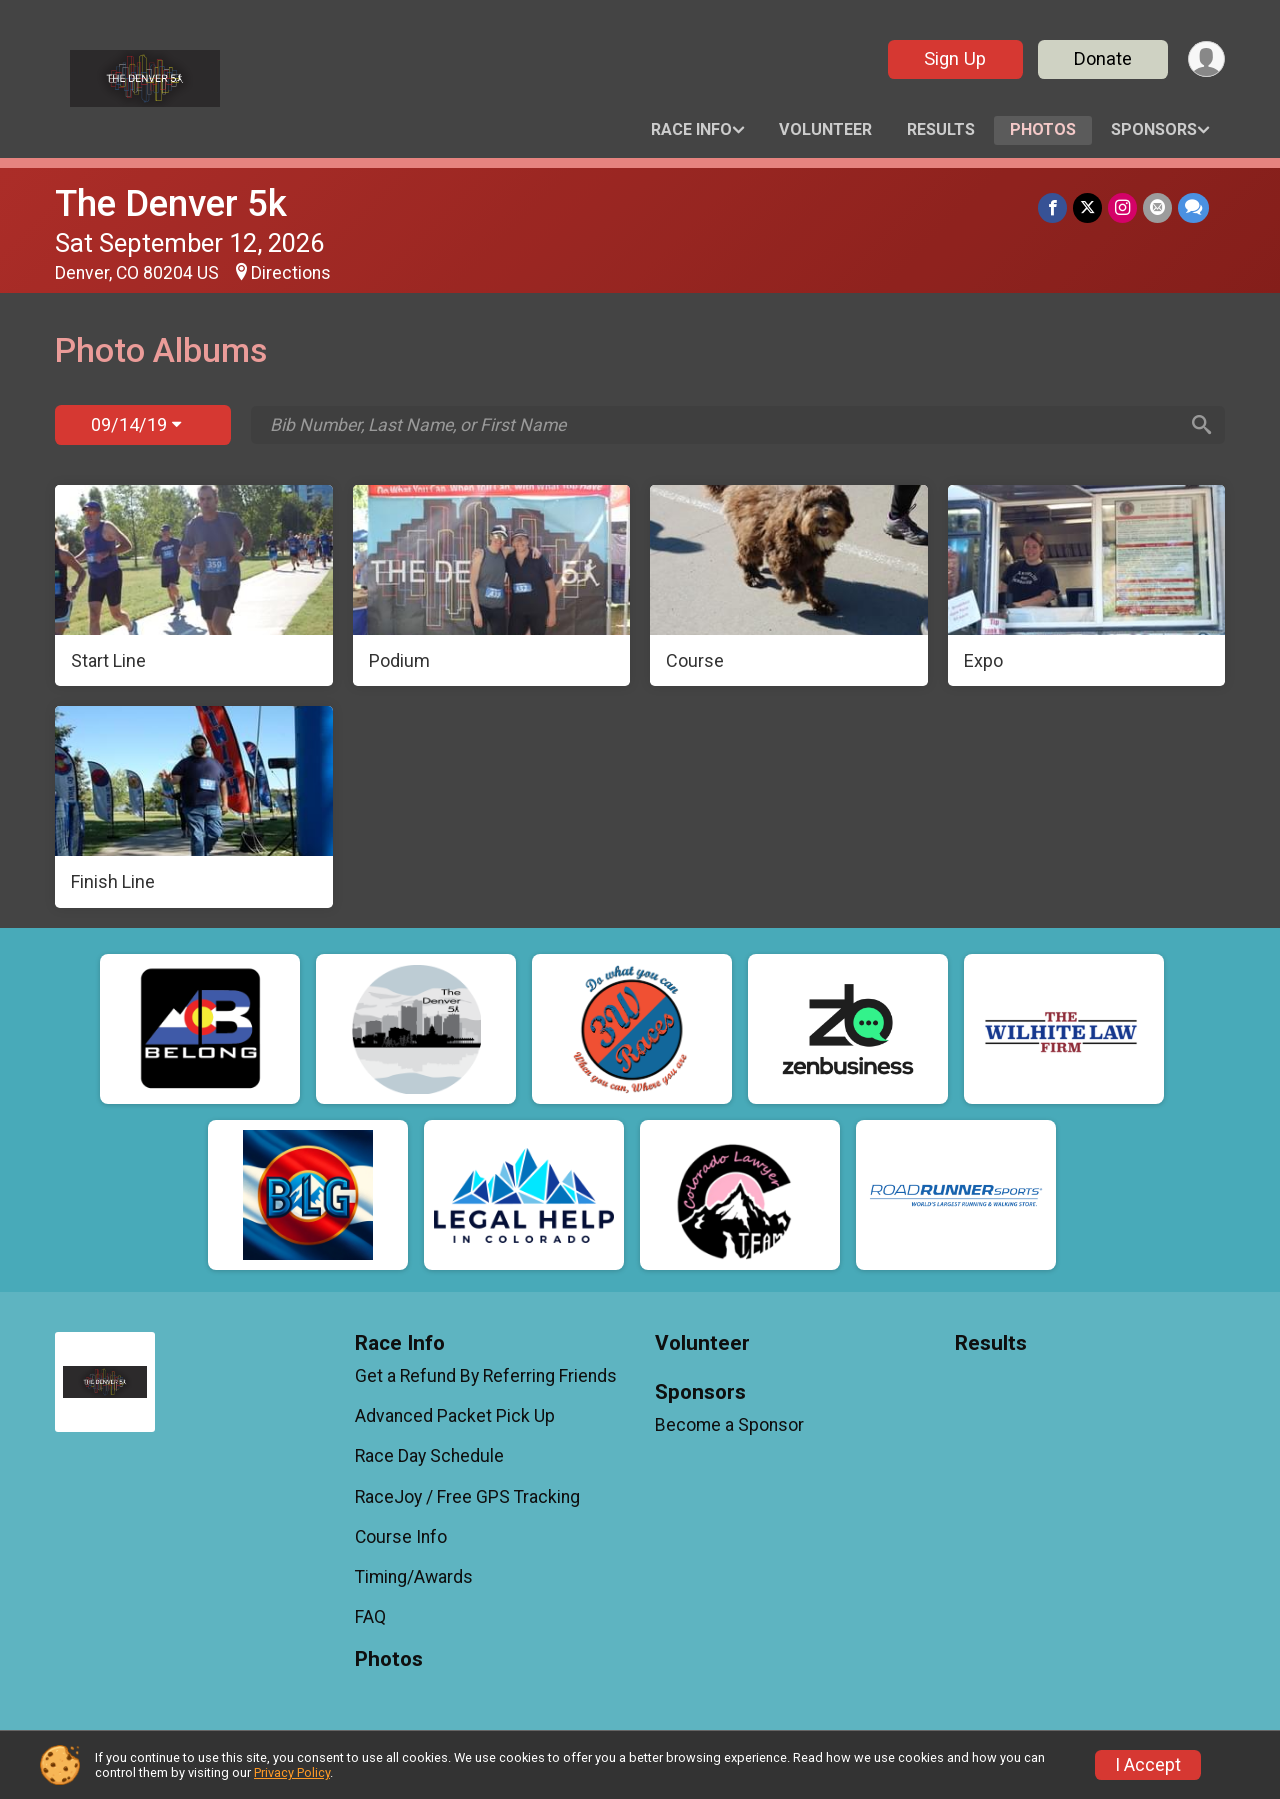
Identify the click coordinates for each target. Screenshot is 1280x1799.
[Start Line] (194, 586)
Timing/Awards (414, 1577)
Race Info (691, 129)
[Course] (789, 586)
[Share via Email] (1157, 207)
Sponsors (1154, 129)
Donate (1103, 58)
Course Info (401, 1537)
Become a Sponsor (729, 1425)
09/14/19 (136, 424)
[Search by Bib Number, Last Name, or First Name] (723, 425)
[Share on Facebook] (1052, 207)
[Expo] (1087, 586)
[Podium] (492, 586)
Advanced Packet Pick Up (455, 1416)
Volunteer (825, 129)
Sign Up (955, 58)
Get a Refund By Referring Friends (486, 1376)
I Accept (1148, 1765)
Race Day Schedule (429, 1456)
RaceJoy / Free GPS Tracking (467, 1497)
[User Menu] (1206, 59)
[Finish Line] (194, 807)
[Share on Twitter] (1087, 207)
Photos (1043, 129)
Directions (291, 273)
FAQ (370, 1617)
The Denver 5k (171, 203)
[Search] (1201, 425)
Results (941, 129)
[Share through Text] (1193, 207)
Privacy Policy (292, 1772)
